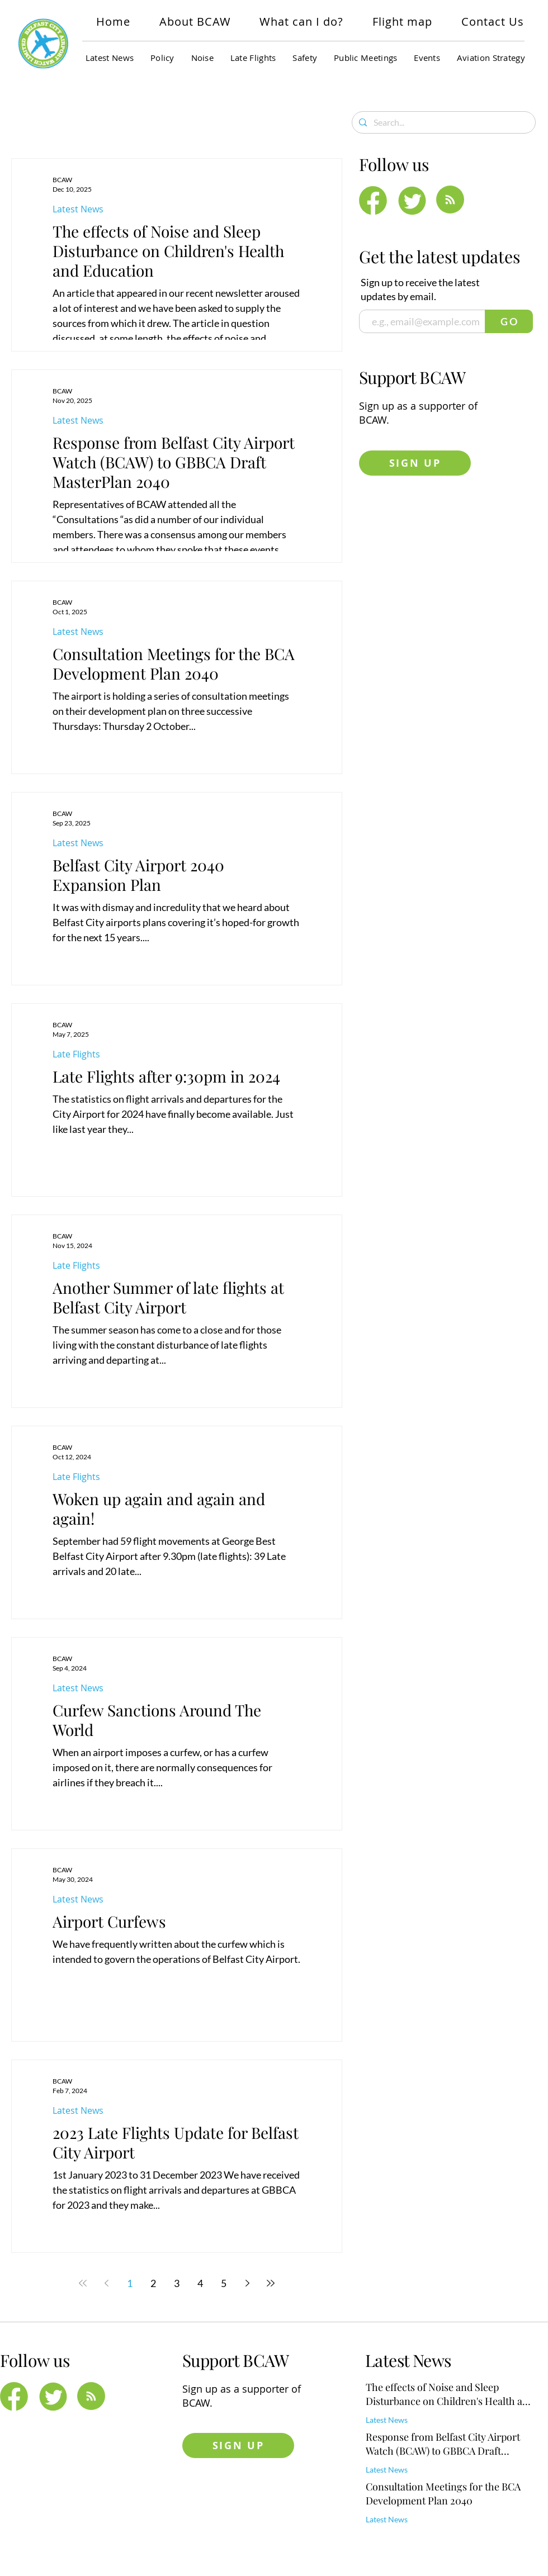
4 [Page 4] (200, 2283)
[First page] (83, 2283)
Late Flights (76, 1054)
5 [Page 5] (223, 2283)
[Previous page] (106, 2283)
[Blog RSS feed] (450, 200)
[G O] (509, 321)
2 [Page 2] (153, 2283)
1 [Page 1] (130, 2283)
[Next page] (247, 2283)
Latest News (78, 209)
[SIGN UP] (415, 463)
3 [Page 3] (176, 2283)
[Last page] (271, 2283)
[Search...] (443, 122)
